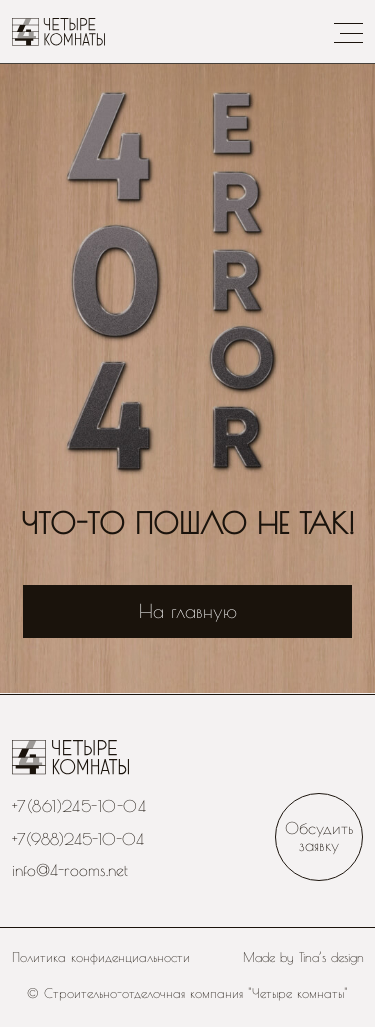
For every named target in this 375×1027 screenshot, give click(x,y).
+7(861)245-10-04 (79, 805)
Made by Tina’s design (303, 957)
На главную (188, 611)
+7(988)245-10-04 (78, 838)
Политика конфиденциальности (101, 957)
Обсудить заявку (319, 835)
